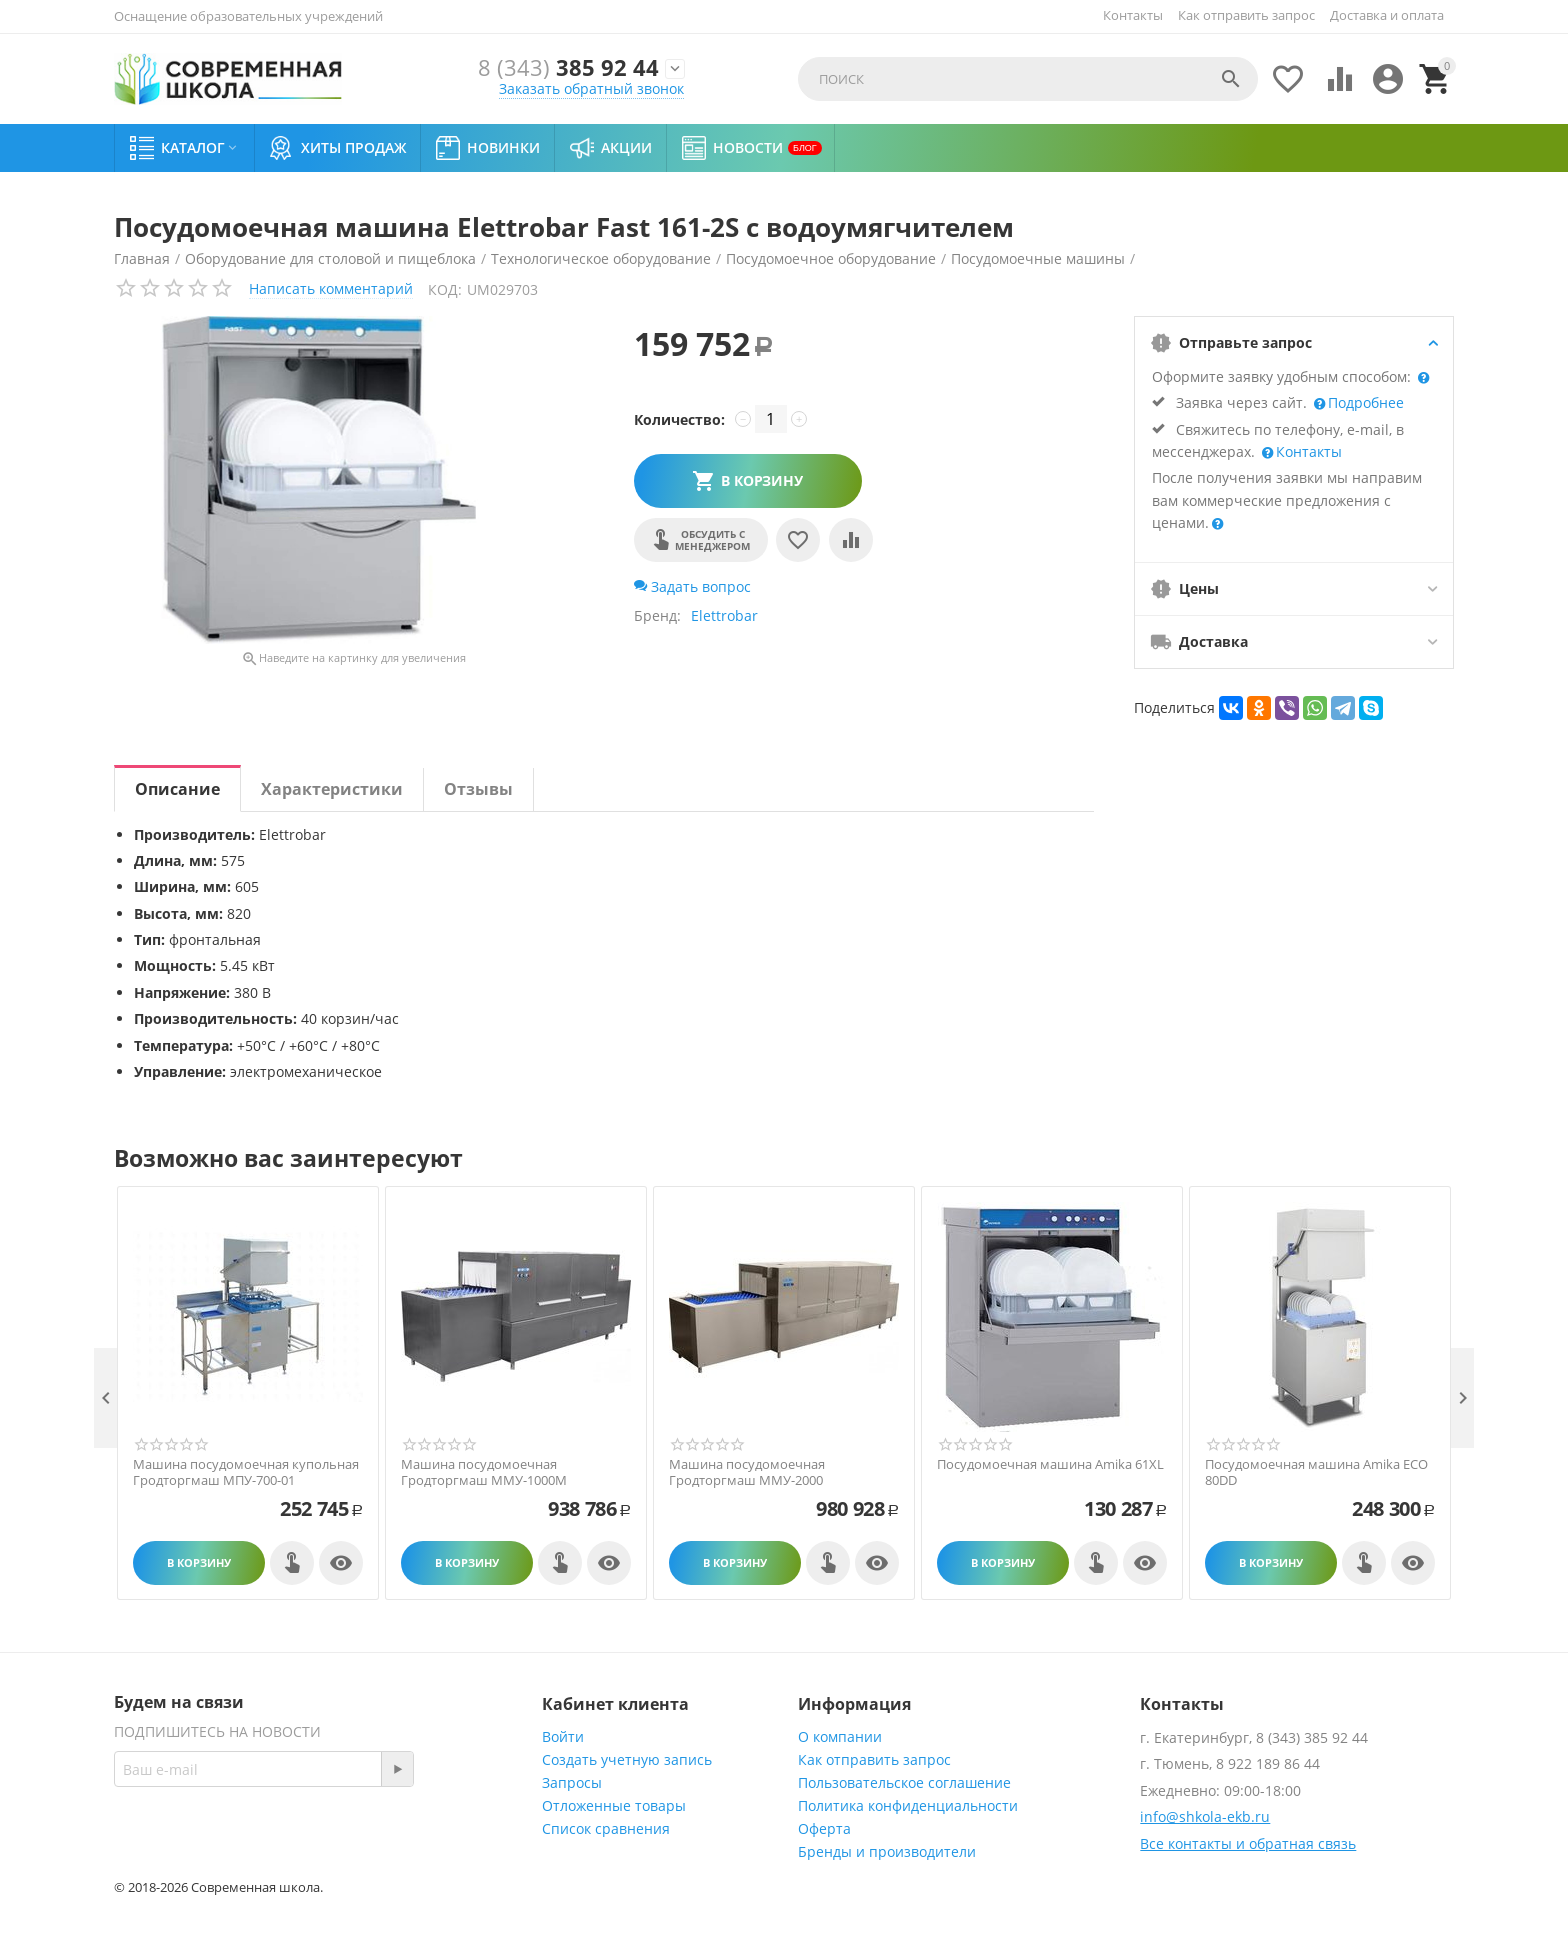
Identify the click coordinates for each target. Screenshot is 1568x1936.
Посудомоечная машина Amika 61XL (1050, 1465)
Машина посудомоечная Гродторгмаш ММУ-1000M (484, 1472)
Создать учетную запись (627, 1759)
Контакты (1133, 15)
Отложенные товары (614, 1805)
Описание (177, 789)
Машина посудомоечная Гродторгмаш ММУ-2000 (747, 1472)
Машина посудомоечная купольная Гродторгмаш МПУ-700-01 (246, 1472)
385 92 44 (568, 68)
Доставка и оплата (1387, 15)
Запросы (572, 1782)
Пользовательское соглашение (904, 1782)
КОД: (445, 289)
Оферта (824, 1828)
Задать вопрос (692, 586)
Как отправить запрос (1246, 15)
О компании (840, 1736)
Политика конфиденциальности (908, 1805)
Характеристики (332, 789)
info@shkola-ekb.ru (1205, 1816)
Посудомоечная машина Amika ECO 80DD (1316, 1472)
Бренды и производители (887, 1851)
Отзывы (478, 789)
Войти (563, 1736)
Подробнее (1364, 402)
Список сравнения (606, 1828)
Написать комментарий (331, 288)
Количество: (679, 419)
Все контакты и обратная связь (1248, 1843)
